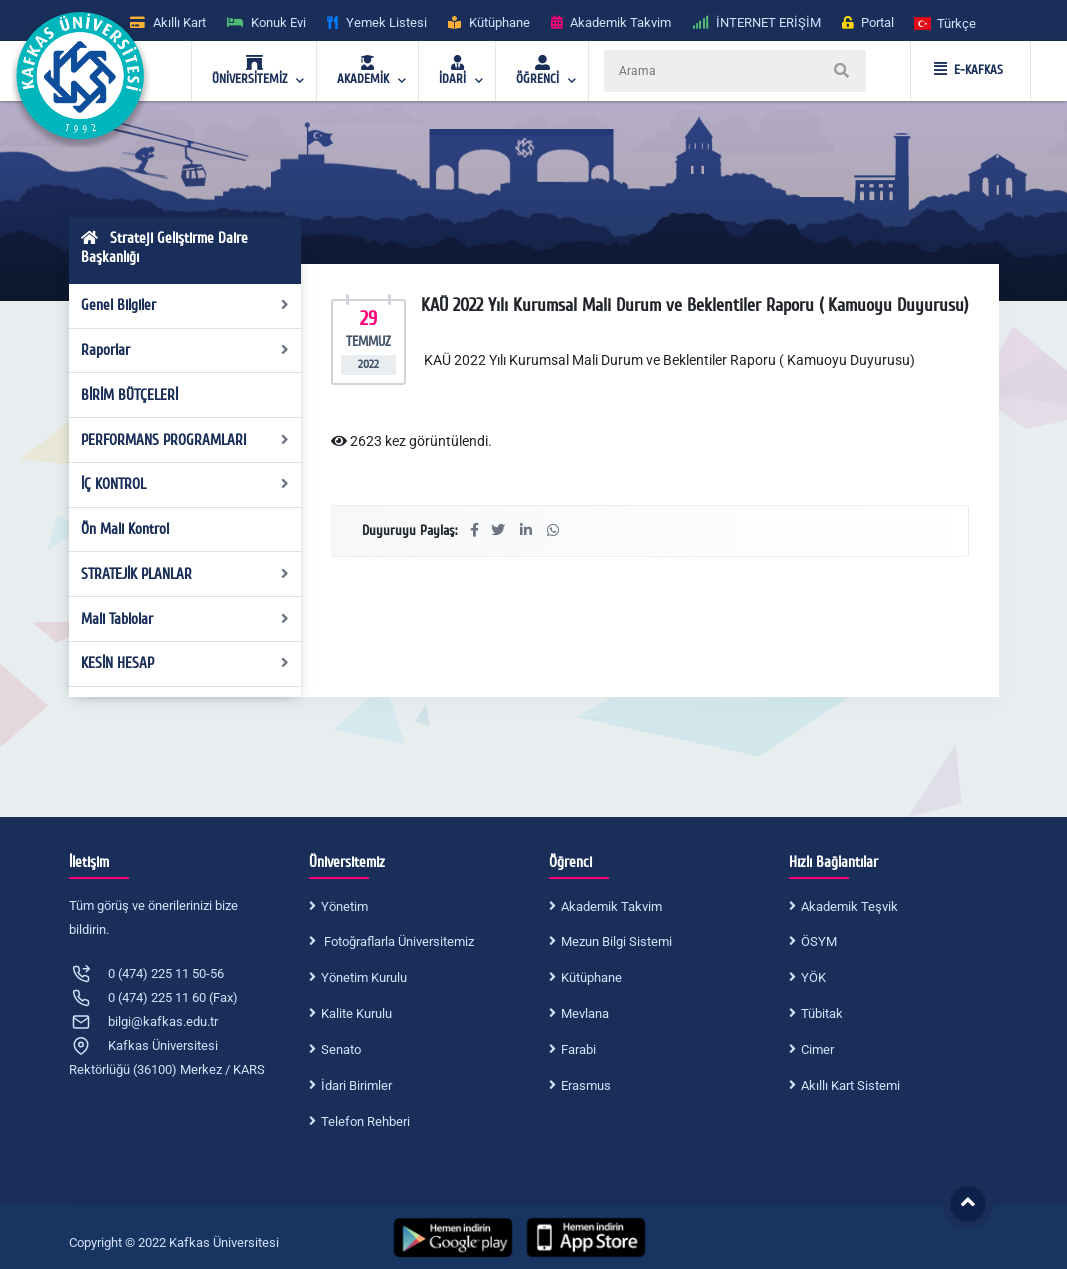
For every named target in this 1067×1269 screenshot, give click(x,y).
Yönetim (344, 906)
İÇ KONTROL (185, 484)
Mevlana (585, 1013)
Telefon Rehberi (365, 1121)
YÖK (813, 977)
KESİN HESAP (185, 663)
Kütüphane (591, 977)
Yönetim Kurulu (364, 977)
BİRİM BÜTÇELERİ (129, 395)
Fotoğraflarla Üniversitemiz (397, 941)
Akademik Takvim (611, 906)
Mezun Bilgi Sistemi (616, 941)
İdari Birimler (356, 1085)
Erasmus (586, 1085)
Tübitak (822, 1013)
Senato (341, 1049)
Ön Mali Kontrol (125, 529)
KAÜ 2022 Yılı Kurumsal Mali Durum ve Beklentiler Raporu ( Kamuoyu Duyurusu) (668, 360)
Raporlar (185, 350)
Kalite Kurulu (356, 1013)
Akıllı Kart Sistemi (850, 1085)
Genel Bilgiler (185, 305)
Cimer (817, 1049)
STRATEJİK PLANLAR (185, 574)
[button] (946, 22)
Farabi (578, 1049)
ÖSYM (819, 941)
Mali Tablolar (185, 619)
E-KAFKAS (968, 70)
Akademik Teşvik (849, 906)
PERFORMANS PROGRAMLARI (185, 440)
